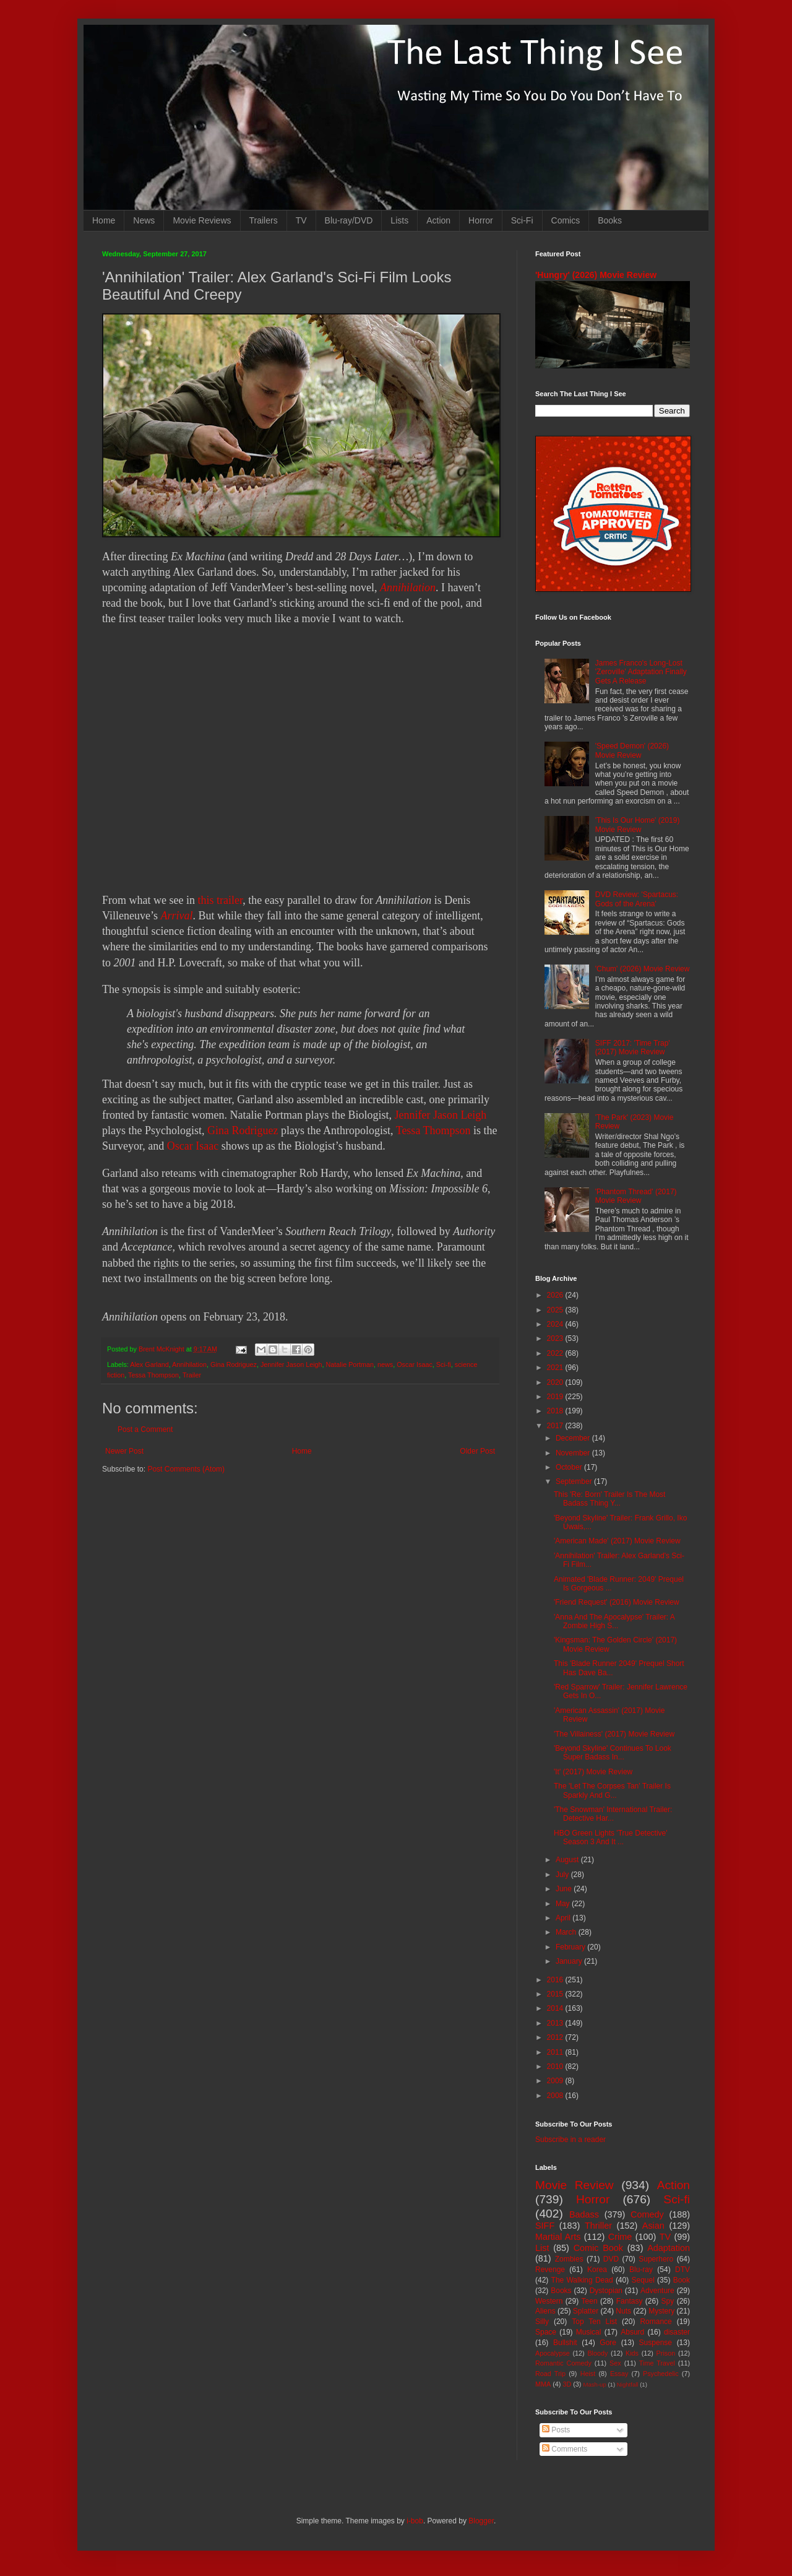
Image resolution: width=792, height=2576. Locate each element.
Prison (666, 2353)
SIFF (544, 2226)
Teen (590, 2301)
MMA (543, 2384)
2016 (556, 1979)
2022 (556, 1353)
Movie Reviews (202, 220)
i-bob (415, 2521)
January (570, 1961)
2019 (556, 1396)
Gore (608, 2342)
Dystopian (606, 2290)
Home (103, 220)
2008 (556, 2095)
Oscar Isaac (192, 1146)
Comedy (647, 2214)
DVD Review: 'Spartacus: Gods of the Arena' (636, 899)
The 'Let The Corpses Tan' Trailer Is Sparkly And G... (612, 1790)
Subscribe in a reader (570, 2139)
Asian (653, 2226)
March (567, 1932)
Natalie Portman (350, 1364)
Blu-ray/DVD (349, 220)
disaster (677, 2332)
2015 (556, 1994)
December (574, 1438)
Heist (588, 2373)
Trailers (263, 220)
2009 (556, 2080)
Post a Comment (145, 1429)
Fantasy (629, 2301)
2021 (556, 1367)
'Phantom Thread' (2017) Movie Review (636, 1196)
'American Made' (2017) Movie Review (617, 1541)
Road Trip (550, 2373)
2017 (556, 1425)
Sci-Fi (522, 220)
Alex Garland (149, 1364)
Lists (399, 220)
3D (566, 2384)
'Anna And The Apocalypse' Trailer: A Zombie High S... (614, 1621)
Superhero (656, 2259)
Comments (564, 2449)
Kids (632, 2353)
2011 (556, 2052)
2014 (556, 2008)
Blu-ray (641, 2269)
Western (548, 2301)
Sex (615, 2363)
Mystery (661, 2311)
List (542, 2248)
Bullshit (565, 2342)
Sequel (642, 2280)
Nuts (623, 2311)
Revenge (550, 2269)
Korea (597, 2269)
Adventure (657, 2290)
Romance (655, 2321)
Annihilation (408, 587)
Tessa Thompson (433, 1130)
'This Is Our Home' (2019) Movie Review (637, 824)
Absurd (632, 2332)
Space (545, 2332)
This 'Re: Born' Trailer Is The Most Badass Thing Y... (609, 1498)
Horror (480, 220)
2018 (556, 1411)
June (565, 1888)
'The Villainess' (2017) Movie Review (614, 1734)
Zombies (569, 2259)
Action (438, 220)
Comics (565, 220)
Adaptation (668, 2248)
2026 (556, 1295)
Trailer (192, 1375)
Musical (588, 2332)
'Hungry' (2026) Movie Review (595, 275)
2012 (556, 2037)
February (571, 1947)
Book (681, 2280)
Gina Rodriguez (242, 1130)
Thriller (598, 2226)
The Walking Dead (582, 2280)
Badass (584, 2214)
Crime (620, 2237)
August (568, 1859)
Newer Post (124, 1451)
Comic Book (598, 2248)
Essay (619, 2373)
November (574, 1453)
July (563, 1874)
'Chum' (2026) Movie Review (642, 969)
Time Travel (657, 2363)
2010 (556, 2066)
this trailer (220, 900)
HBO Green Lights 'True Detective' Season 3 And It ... (611, 1837)
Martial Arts (557, 2237)
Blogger (481, 2521)
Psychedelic (661, 2373)
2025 (556, 1310)
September (575, 1481)
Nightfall (628, 2384)
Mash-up (594, 2384)
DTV (682, 2269)
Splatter (585, 2311)
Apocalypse (552, 2353)
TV (301, 220)
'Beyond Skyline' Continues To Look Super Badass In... (612, 1752)
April (564, 1918)
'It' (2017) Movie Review (593, 1771)
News (144, 220)
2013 (556, 2023)
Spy (667, 2301)
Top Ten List (594, 2321)
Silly (542, 2321)
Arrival (176, 915)
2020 (556, 1382)
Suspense (655, 2342)
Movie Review (574, 2185)
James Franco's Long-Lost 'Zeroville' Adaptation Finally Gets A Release (641, 672)
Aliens (545, 2311)
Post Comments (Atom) (186, 1469)
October (570, 1467)
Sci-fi (443, 1364)
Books (610, 220)
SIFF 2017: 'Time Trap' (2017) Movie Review (632, 1047)
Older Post (477, 1451)
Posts (556, 2430)
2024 (556, 1324)
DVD (611, 2259)
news (385, 1364)
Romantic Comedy (563, 2363)
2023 (556, 1338)
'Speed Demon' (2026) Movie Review (632, 750)
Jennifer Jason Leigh (440, 1115)
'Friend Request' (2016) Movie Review (616, 1602)
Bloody (597, 2353)
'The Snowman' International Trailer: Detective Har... (613, 1814)
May (564, 1903)
